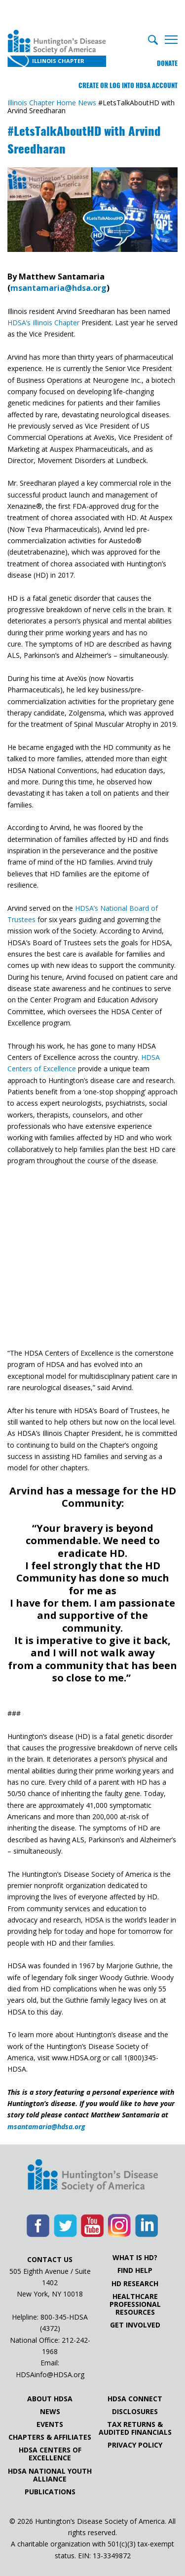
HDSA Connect (135, 2399)
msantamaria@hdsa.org (58, 287)
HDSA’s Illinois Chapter (43, 322)
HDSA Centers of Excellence (50, 2454)
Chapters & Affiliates (49, 2437)
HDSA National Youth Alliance (50, 2475)
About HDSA (50, 2399)
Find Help (134, 2270)
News (50, 2412)
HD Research (134, 2284)
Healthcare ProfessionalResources (135, 2304)
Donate (167, 63)
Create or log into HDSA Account (128, 85)
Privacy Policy (135, 2445)
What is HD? (134, 2258)
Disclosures (135, 2412)
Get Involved (135, 2325)
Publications (50, 2492)
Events (50, 2424)
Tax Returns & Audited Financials (135, 2428)
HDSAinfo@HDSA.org (50, 2374)
